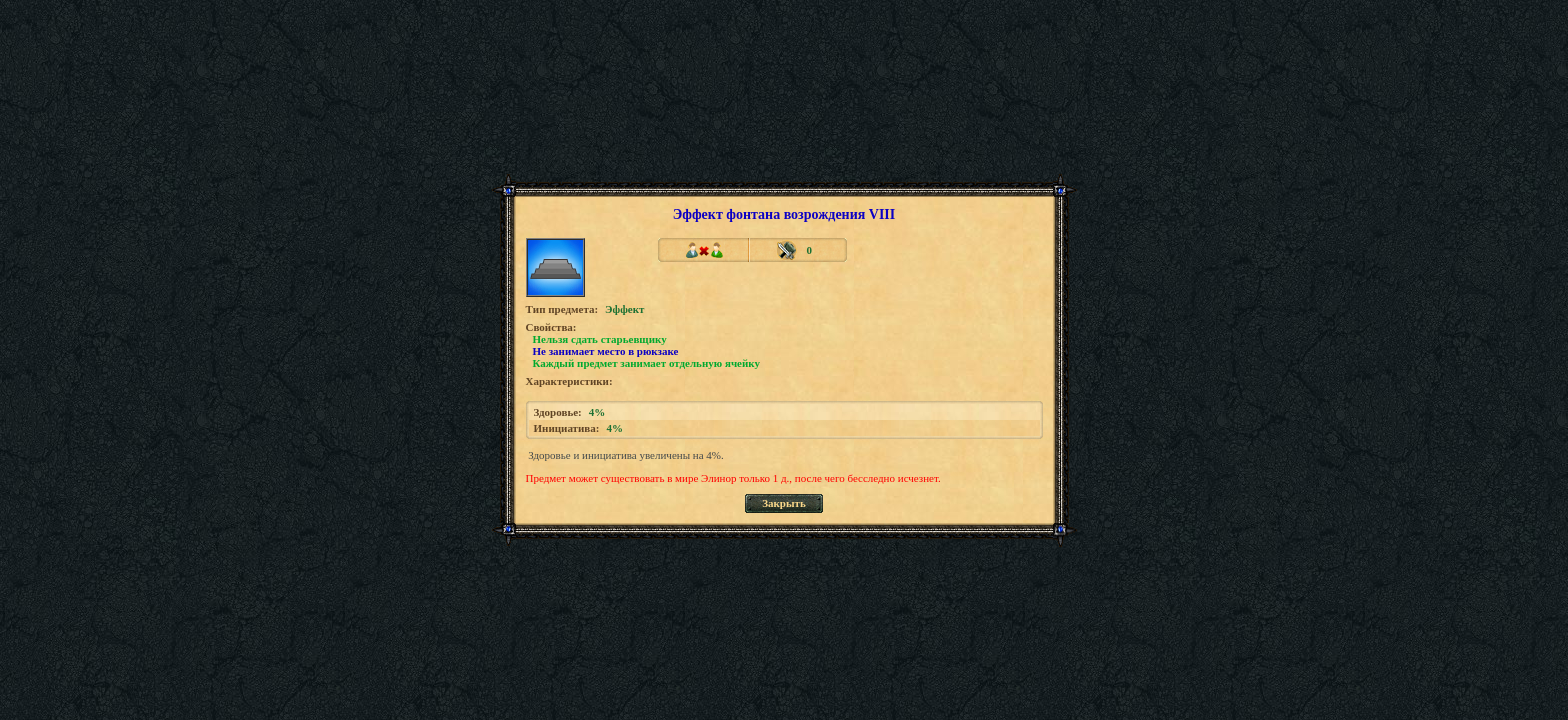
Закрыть (784, 503)
